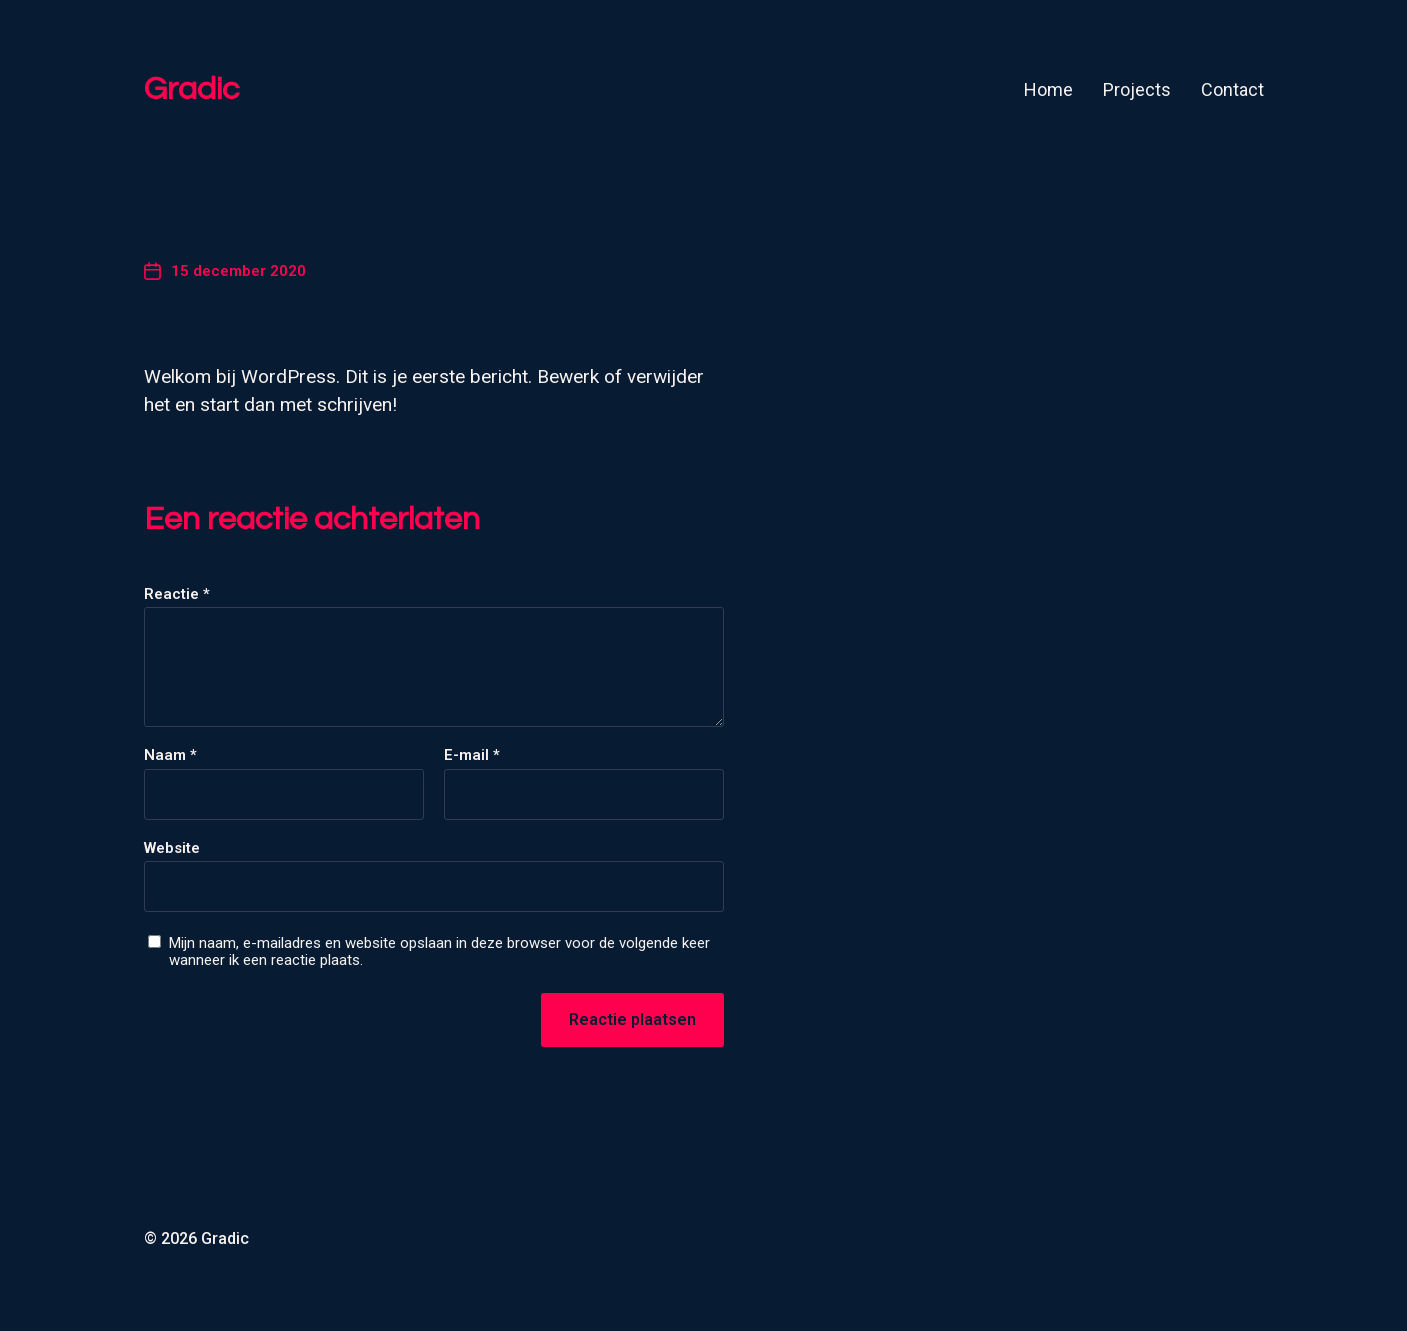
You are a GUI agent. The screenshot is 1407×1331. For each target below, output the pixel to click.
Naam (170, 755)
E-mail (472, 755)
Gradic (191, 90)
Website (172, 848)
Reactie (177, 594)
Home (1048, 90)
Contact (1232, 90)
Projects (1137, 90)
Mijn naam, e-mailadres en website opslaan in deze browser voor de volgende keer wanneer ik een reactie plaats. (439, 951)
